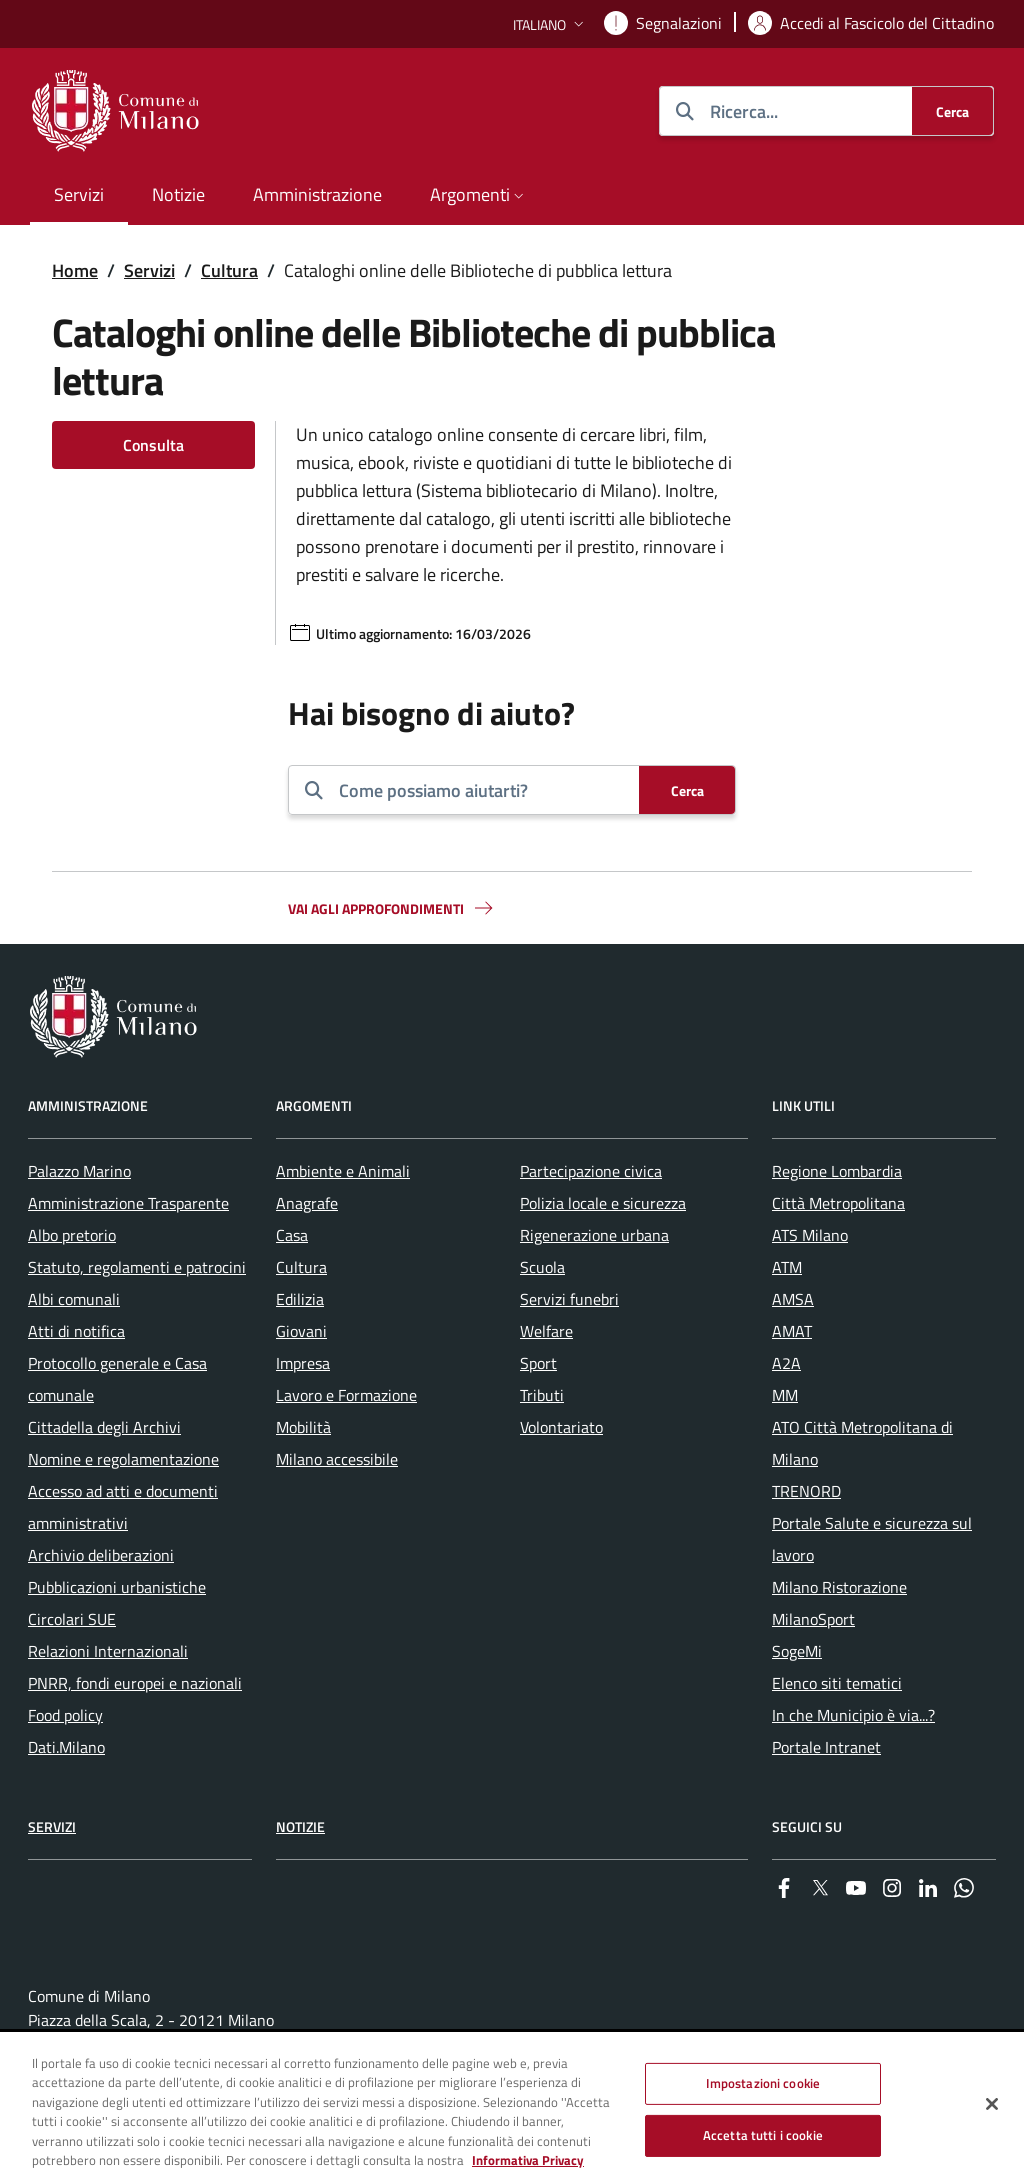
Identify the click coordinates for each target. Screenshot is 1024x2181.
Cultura (229, 270)
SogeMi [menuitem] (797, 1651)
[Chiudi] (992, 2105)
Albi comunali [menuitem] (74, 1299)
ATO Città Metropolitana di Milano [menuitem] (862, 1443)
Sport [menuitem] (538, 1363)
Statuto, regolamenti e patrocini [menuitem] (137, 1267)
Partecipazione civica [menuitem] (591, 1171)
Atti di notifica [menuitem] (76, 1331)
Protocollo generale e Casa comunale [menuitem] (117, 1379)
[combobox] (481, 790)
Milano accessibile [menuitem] (337, 1459)
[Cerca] (952, 111)
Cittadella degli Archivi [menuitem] (104, 1427)
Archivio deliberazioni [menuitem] (101, 1555)
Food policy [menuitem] (65, 1715)
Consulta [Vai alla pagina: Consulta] (153, 445)
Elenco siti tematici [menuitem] (837, 1683)
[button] (550, 24)
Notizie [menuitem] (178, 194)
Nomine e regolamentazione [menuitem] (123, 1459)
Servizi (149, 270)
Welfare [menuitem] (546, 1331)
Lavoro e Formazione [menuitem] (346, 1395)
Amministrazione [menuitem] (317, 194)
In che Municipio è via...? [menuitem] (853, 1715)
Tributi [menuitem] (542, 1395)
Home (75, 270)
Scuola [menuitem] (542, 1267)
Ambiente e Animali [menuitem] (343, 1171)
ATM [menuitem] (787, 1267)
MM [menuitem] (785, 1395)
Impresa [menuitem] (303, 1363)
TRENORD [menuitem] (806, 1491)
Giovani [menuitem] (301, 1331)
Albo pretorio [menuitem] (72, 1235)
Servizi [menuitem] (79, 194)
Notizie (300, 1826)
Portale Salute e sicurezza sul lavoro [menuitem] (872, 1539)
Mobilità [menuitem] (303, 1427)
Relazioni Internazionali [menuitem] (108, 1651)
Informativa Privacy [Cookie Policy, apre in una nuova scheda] (528, 2161)
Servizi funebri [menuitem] (569, 1299)
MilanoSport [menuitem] (813, 1619)
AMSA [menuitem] (793, 1299)
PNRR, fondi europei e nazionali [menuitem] (135, 1683)
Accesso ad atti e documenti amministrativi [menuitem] (123, 1507)
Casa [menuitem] (292, 1235)
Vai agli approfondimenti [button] (392, 908)
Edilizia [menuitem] (300, 1299)
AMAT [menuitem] (792, 1331)
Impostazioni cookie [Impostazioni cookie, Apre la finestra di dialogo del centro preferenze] (763, 2083)
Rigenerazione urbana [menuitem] (594, 1235)
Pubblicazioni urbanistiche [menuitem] (117, 1587)
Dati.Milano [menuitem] (66, 1747)
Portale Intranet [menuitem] (826, 1747)
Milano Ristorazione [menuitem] (839, 1587)
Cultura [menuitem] (301, 1267)
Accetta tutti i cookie (763, 2135)
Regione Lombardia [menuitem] (837, 1171)
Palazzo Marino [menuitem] (79, 1171)
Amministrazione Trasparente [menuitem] (128, 1203)
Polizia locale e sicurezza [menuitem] (603, 1203)
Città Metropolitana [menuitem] (838, 1203)
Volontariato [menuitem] (561, 1427)
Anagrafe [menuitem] (307, 1203)
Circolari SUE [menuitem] (72, 1619)
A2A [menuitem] (786, 1363)
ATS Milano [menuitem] (810, 1235)
